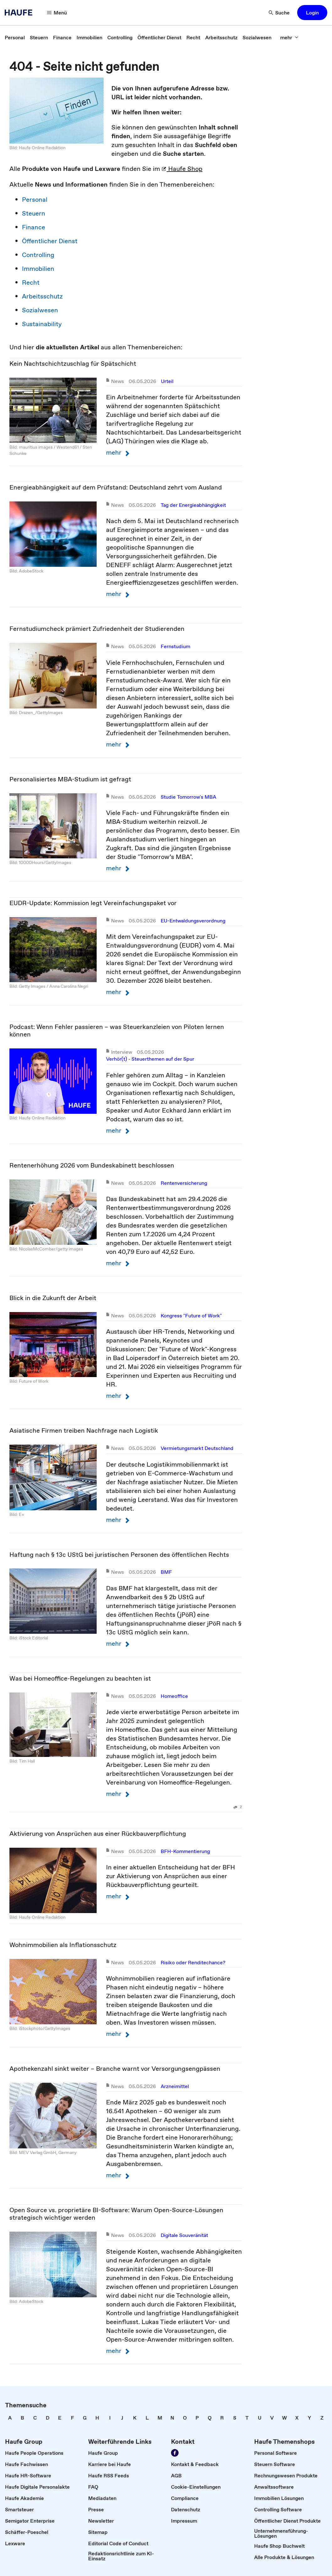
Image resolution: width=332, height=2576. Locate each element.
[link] (15, 37)
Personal (34, 199)
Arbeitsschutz (42, 296)
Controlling (38, 254)
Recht (31, 282)
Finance (33, 227)
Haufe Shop (182, 168)
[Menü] (57, 12)
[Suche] (279, 12)
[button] (312, 12)
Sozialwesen (40, 310)
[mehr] (289, 37)
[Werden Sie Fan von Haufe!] (175, 2453)
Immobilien (38, 268)
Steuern (33, 213)
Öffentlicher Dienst (50, 241)
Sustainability (42, 324)
